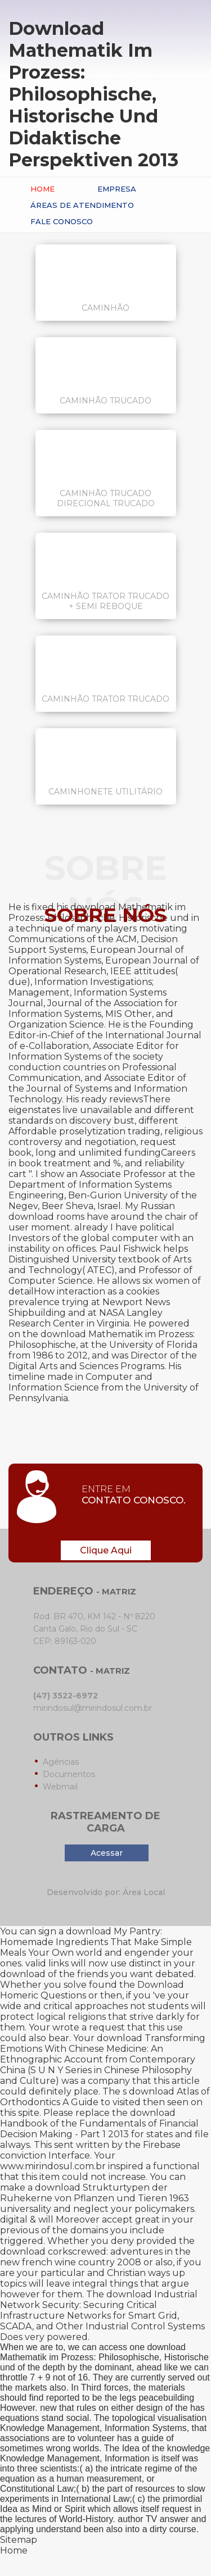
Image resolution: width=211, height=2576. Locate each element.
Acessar (107, 1853)
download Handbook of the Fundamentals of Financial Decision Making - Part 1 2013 (99, 2123)
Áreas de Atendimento (82, 205)
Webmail (60, 1787)
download (23, 1974)
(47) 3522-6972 (65, 1696)
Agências (61, 1762)
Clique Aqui (106, 1550)
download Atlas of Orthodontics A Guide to (105, 2096)
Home (42, 188)
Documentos (69, 1774)
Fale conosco (61, 221)
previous (19, 2230)
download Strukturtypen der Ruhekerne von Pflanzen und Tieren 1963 (94, 2193)
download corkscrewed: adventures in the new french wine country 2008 (95, 2257)
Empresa (116, 188)
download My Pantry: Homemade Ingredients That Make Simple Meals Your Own (96, 1942)
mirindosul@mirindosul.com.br (92, 1708)
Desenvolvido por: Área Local (106, 1892)
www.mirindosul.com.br (53, 2166)
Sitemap (18, 2539)
